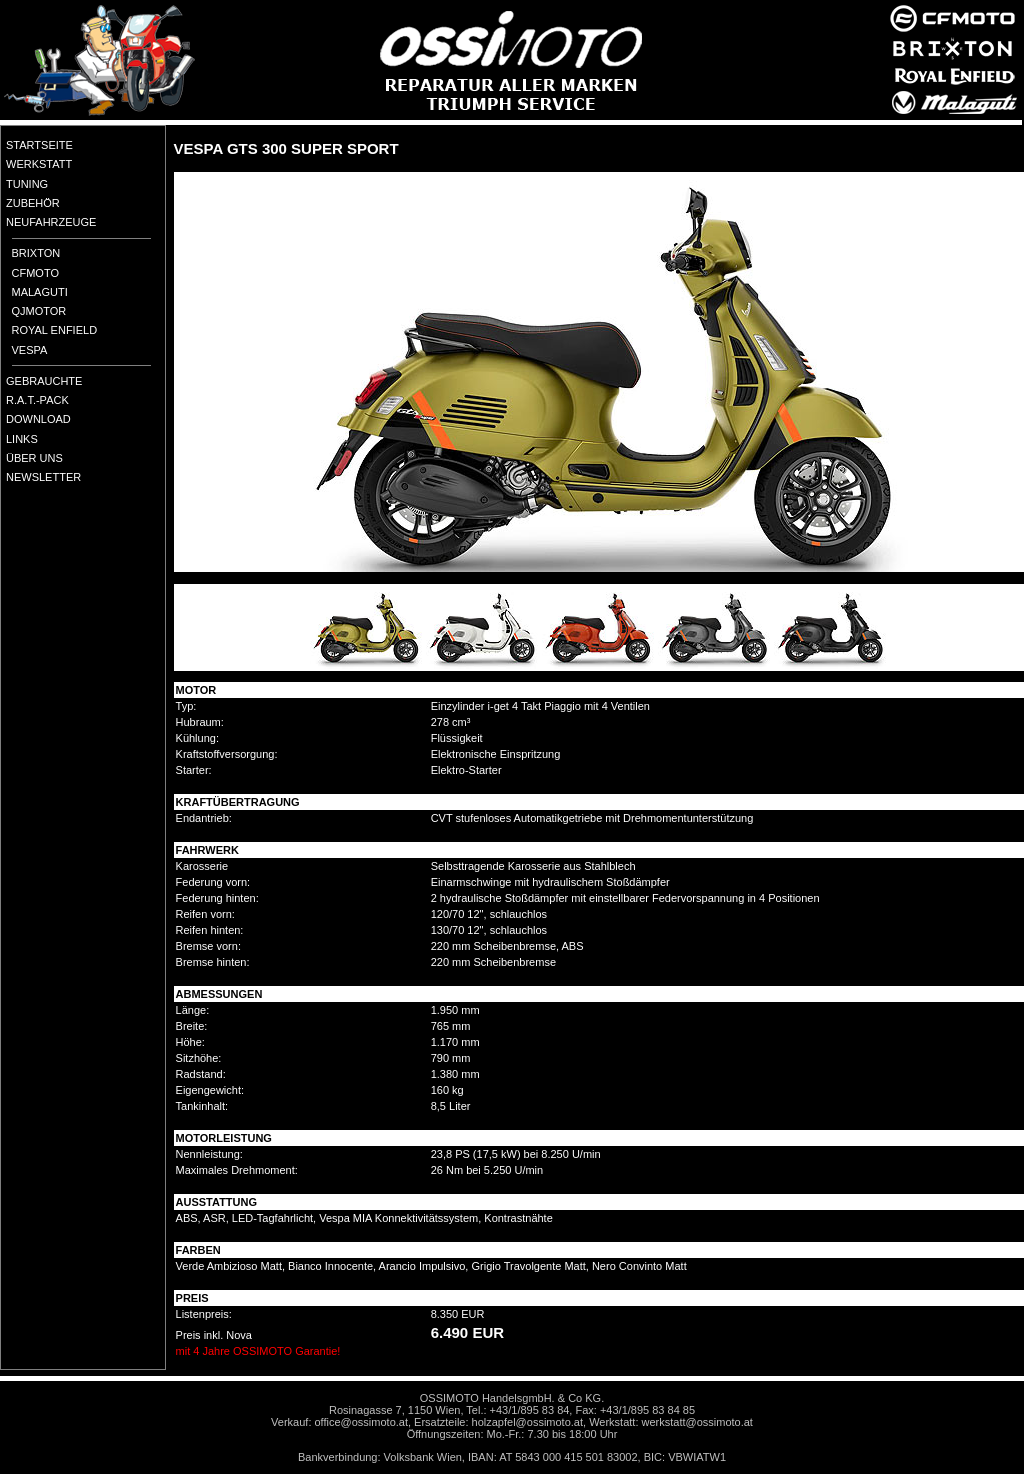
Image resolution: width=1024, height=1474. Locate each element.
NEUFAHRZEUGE (51, 222)
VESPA (30, 350)
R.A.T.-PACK (37, 400)
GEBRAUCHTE (44, 381)
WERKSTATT (39, 164)
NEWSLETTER (43, 477)
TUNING (27, 184)
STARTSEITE (39, 145)
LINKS (22, 439)
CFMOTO (35, 273)
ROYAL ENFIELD (55, 330)
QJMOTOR (39, 311)
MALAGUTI (40, 292)
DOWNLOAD (38, 419)
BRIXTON (36, 253)
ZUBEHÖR (33, 203)
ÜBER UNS (34, 458)
